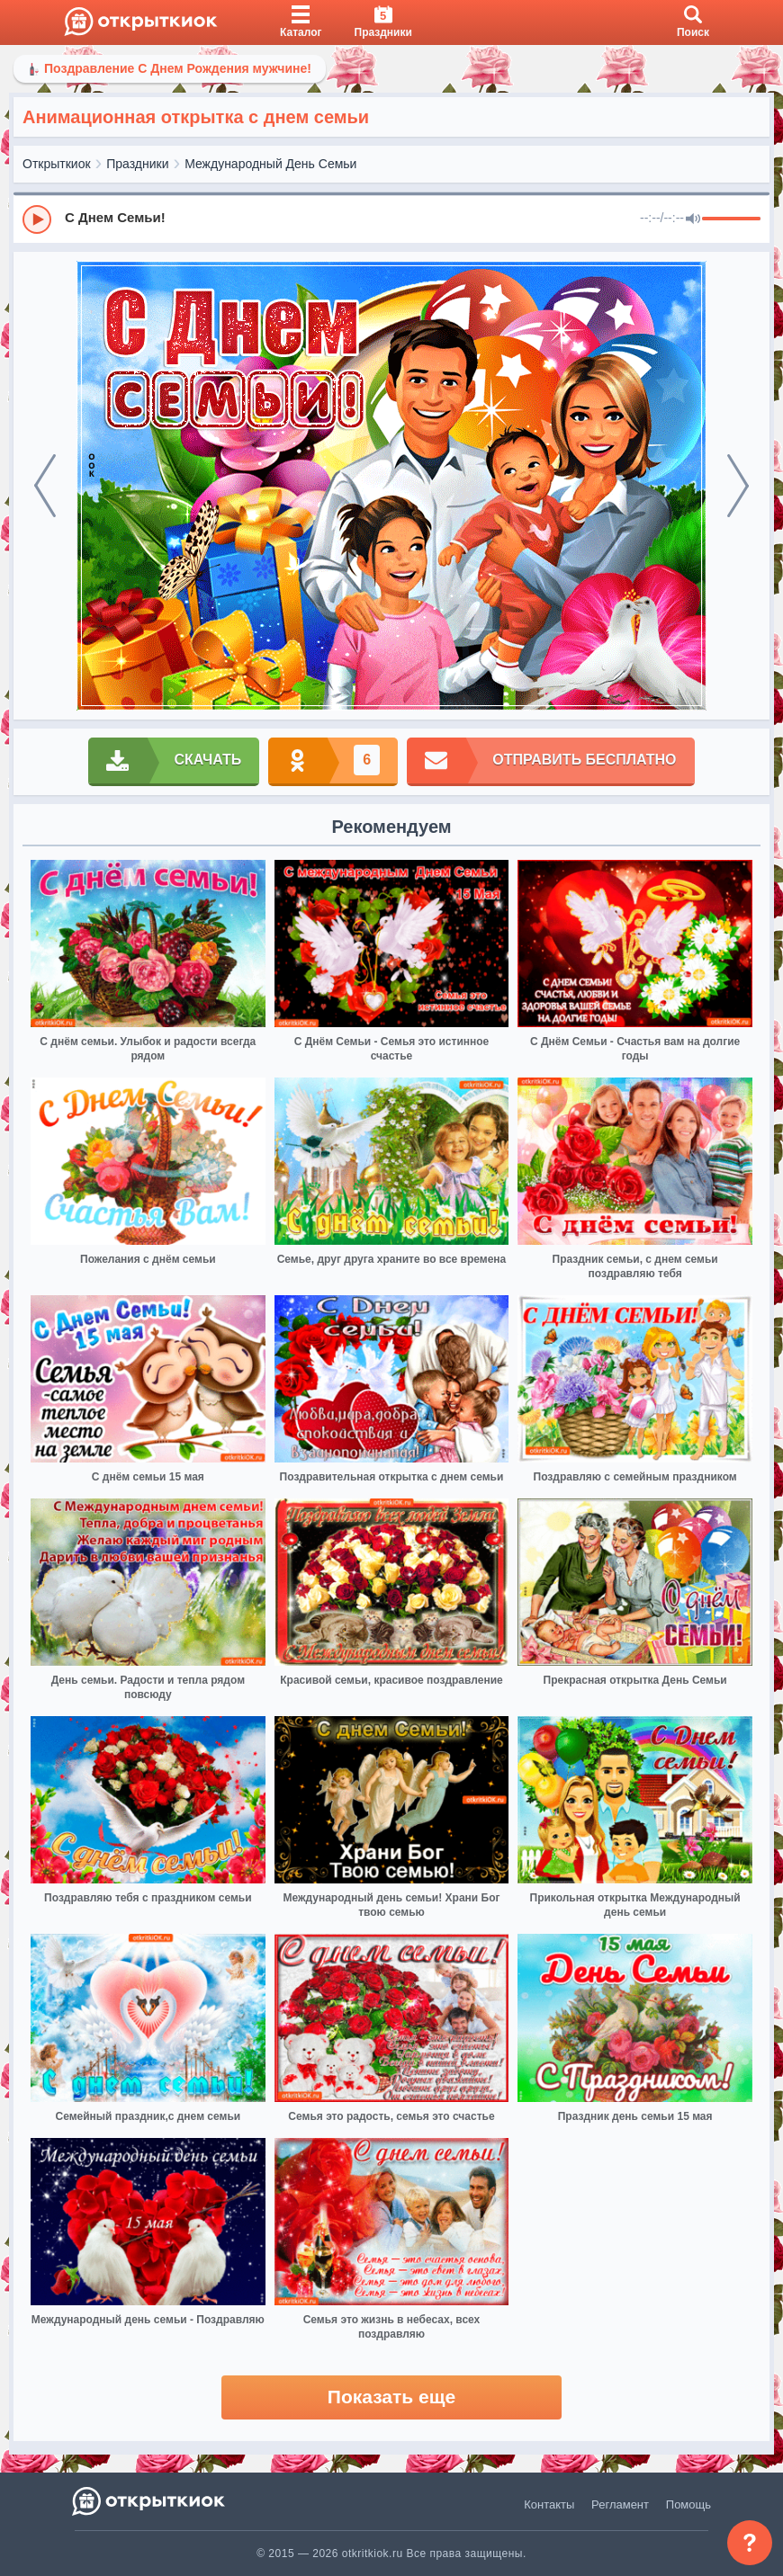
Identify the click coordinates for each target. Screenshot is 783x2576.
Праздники (137, 164)
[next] (738, 486)
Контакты (549, 2504)
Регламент (620, 2504)
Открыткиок (56, 164)
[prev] (45, 486)
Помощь (688, 2504)
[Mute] (693, 219)
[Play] (36, 219)
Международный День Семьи (270, 164)
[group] (392, 218)
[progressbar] (731, 219)
